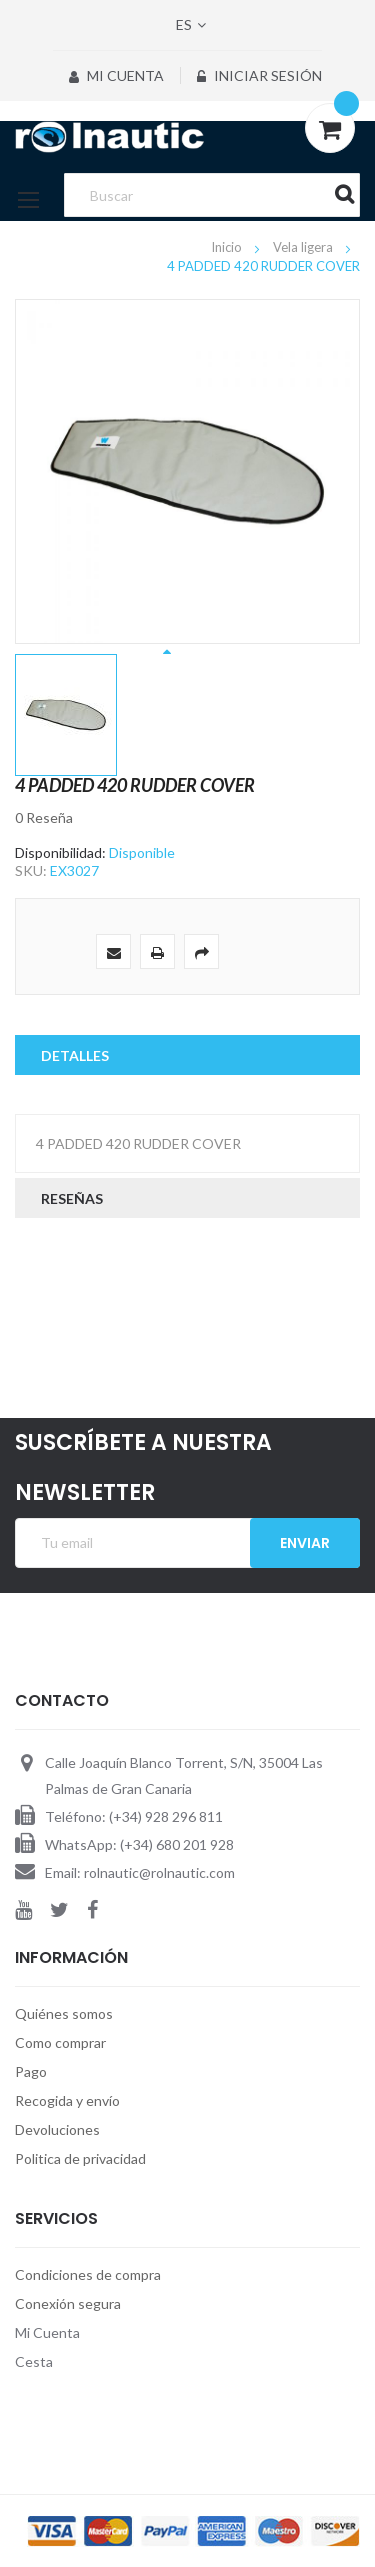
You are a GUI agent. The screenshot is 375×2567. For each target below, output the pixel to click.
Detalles (75, 1055)
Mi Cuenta (116, 75)
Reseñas (72, 1198)
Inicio (228, 247)
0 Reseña (44, 817)
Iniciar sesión (259, 75)
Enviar (305, 1543)
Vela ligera (304, 247)
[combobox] (211, 195)
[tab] (187, 1055)
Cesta (34, 2361)
